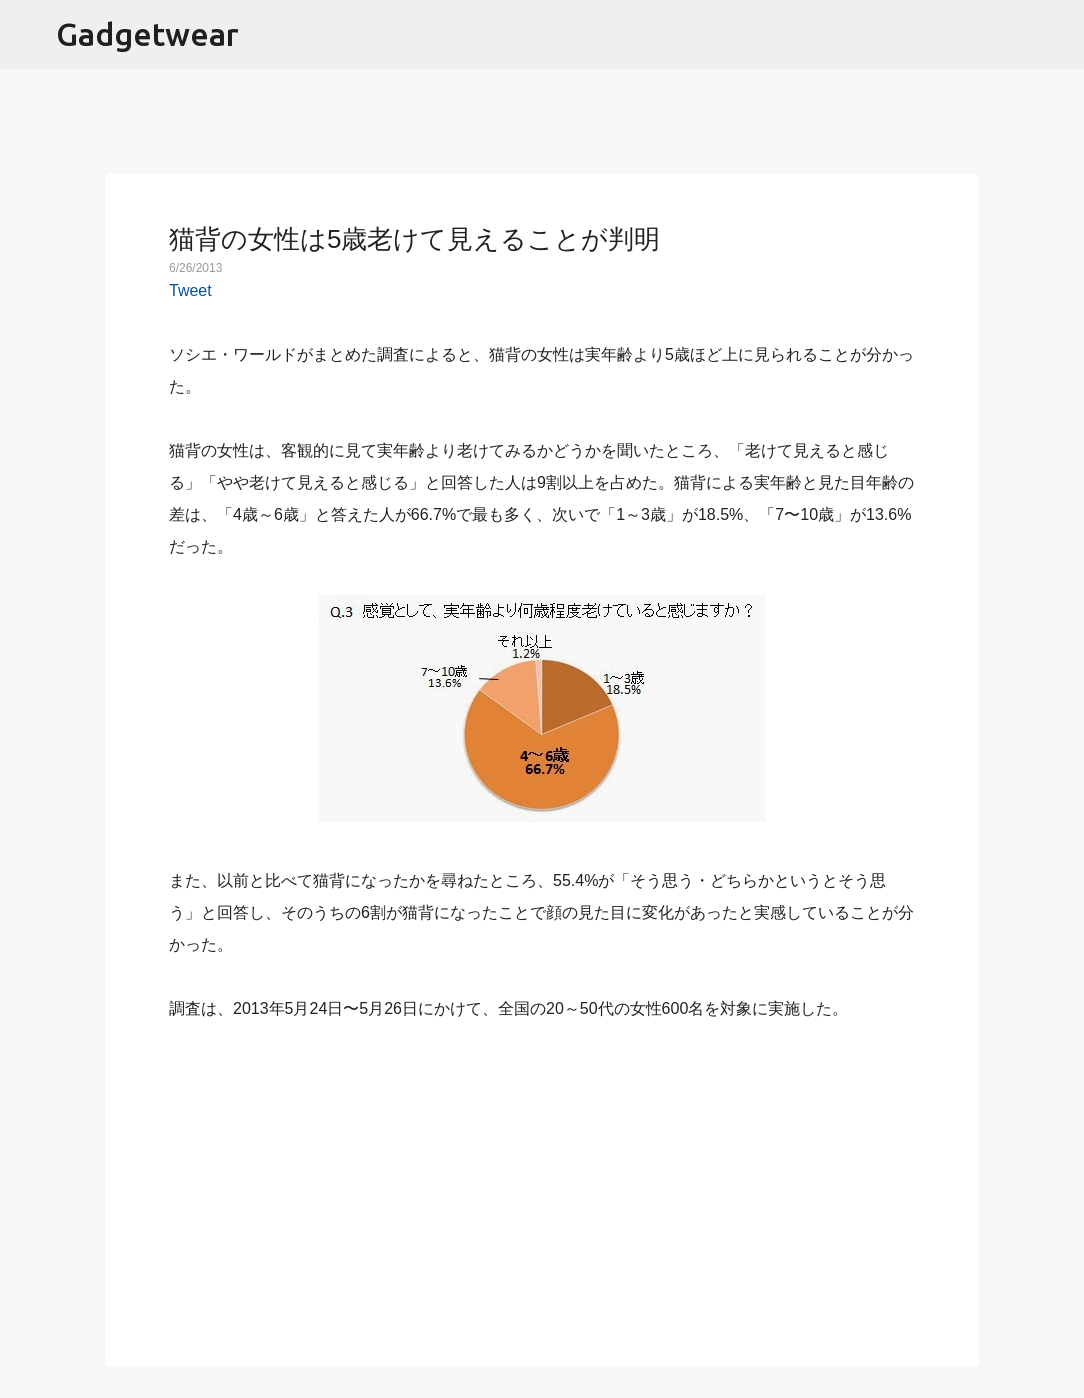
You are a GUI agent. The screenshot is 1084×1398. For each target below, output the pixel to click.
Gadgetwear (147, 34)
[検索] (1056, 35)
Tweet (190, 290)
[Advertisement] (542, 1182)
